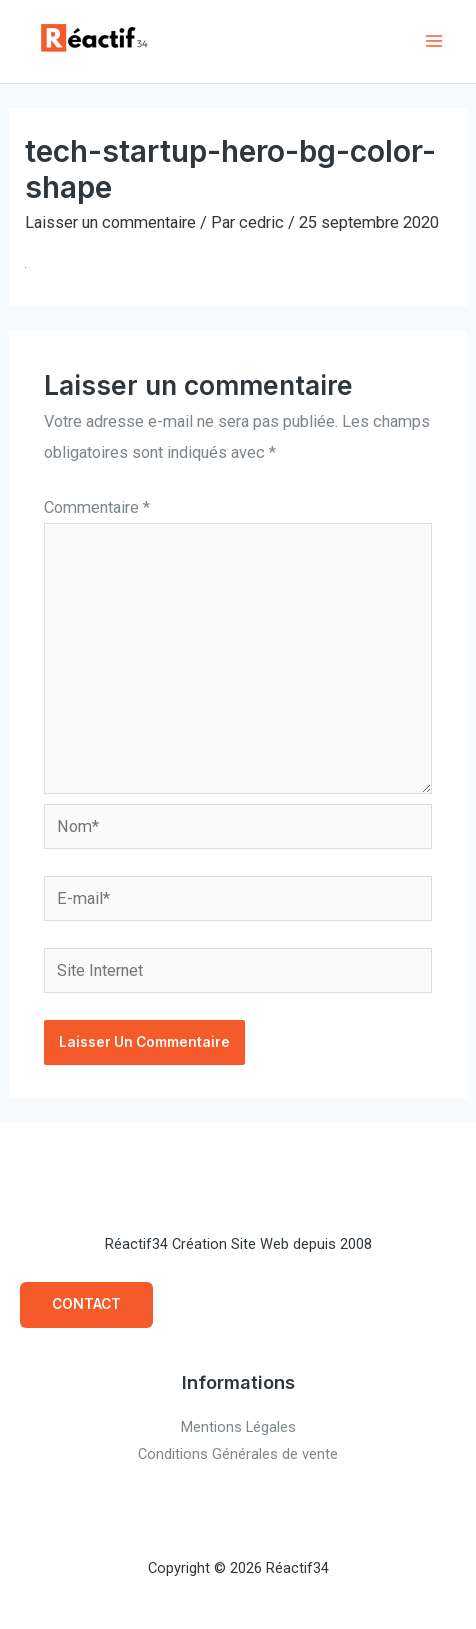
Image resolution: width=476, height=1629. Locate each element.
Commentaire (97, 507)
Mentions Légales (238, 1427)
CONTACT (86, 1304)
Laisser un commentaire (110, 222)
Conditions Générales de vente (238, 1454)
